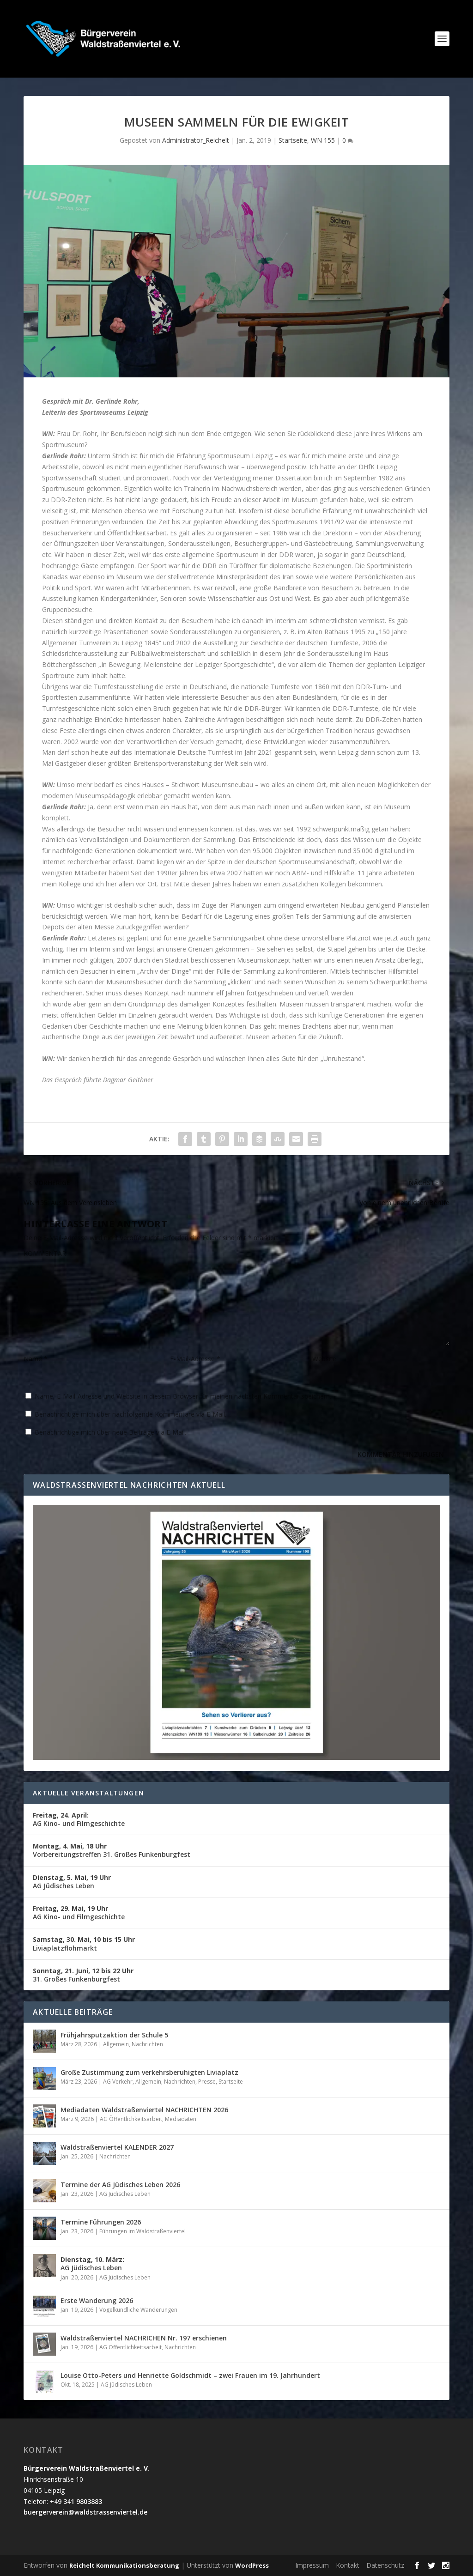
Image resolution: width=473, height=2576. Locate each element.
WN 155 (323, 140)
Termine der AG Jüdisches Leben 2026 (120, 2184)
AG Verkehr (118, 2081)
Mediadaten (180, 2119)
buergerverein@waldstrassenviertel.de (85, 2512)
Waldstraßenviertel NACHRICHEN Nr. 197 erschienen (144, 2338)
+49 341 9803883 (76, 2501)
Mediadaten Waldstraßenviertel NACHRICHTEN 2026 (144, 2109)
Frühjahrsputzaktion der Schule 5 (114, 2034)
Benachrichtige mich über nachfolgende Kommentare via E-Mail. (130, 1414)
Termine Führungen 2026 (101, 2222)
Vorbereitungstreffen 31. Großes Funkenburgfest (111, 1850)
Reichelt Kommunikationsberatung (124, 2565)
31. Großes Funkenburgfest (83, 1974)
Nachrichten (147, 2044)
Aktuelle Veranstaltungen (88, 1792)
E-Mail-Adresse (195, 1358)
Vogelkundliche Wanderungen (138, 2310)
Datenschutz (385, 2565)
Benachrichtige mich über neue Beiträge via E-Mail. (110, 1432)
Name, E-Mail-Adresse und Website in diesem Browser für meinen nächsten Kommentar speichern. (183, 1396)
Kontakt (347, 2565)
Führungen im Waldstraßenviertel (142, 2231)
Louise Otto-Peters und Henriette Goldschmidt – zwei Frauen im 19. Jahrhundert (190, 2375)
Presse (207, 2081)
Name (36, 1358)
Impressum (312, 2565)
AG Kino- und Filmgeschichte (79, 1819)
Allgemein (116, 2044)
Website (324, 1358)
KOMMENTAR (45, 1253)
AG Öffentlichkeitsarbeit (131, 2119)
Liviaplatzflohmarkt (84, 1943)
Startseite (293, 140)
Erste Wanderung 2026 (97, 2300)
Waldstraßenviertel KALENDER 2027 (117, 2147)
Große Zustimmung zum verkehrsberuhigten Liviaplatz (149, 2072)
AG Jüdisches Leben (72, 1881)
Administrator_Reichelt (195, 140)
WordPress (252, 2565)
